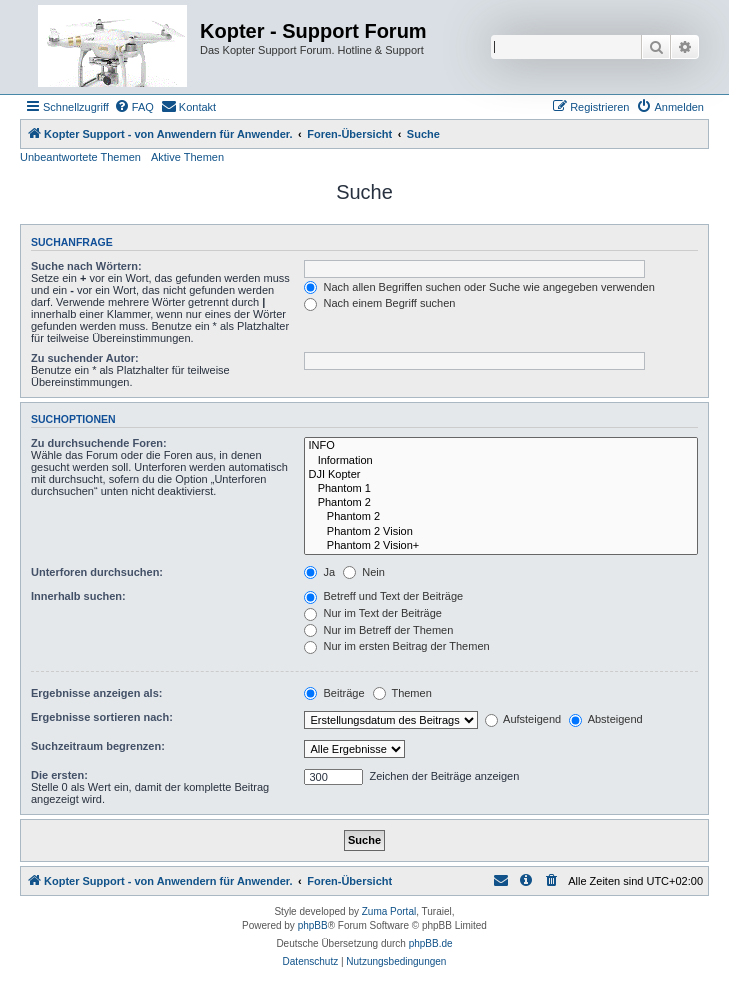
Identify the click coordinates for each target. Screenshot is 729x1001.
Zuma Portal (389, 911)
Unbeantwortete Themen (80, 157)
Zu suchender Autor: (85, 358)
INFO (501, 446)
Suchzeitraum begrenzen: (98, 746)
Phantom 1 (501, 489)
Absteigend (606, 719)
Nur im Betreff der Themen (378, 630)
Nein (364, 572)
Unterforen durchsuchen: (97, 572)
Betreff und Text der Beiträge (383, 596)
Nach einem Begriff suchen (379, 303)
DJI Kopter (501, 475)
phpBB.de (431, 943)
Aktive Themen (187, 157)
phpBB (313, 925)
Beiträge (334, 693)
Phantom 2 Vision (501, 532)
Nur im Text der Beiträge (372, 613)
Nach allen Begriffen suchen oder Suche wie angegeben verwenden (479, 287)
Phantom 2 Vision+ (501, 546)
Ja (319, 572)
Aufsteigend (523, 719)
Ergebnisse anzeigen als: (96, 693)
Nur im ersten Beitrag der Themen (396, 646)
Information (501, 461)
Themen (402, 693)
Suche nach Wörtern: (86, 266)
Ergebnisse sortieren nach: (102, 717)
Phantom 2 (501, 503)
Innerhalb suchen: (78, 596)
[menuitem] (134, 107)
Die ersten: (59, 775)
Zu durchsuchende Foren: (99, 443)
